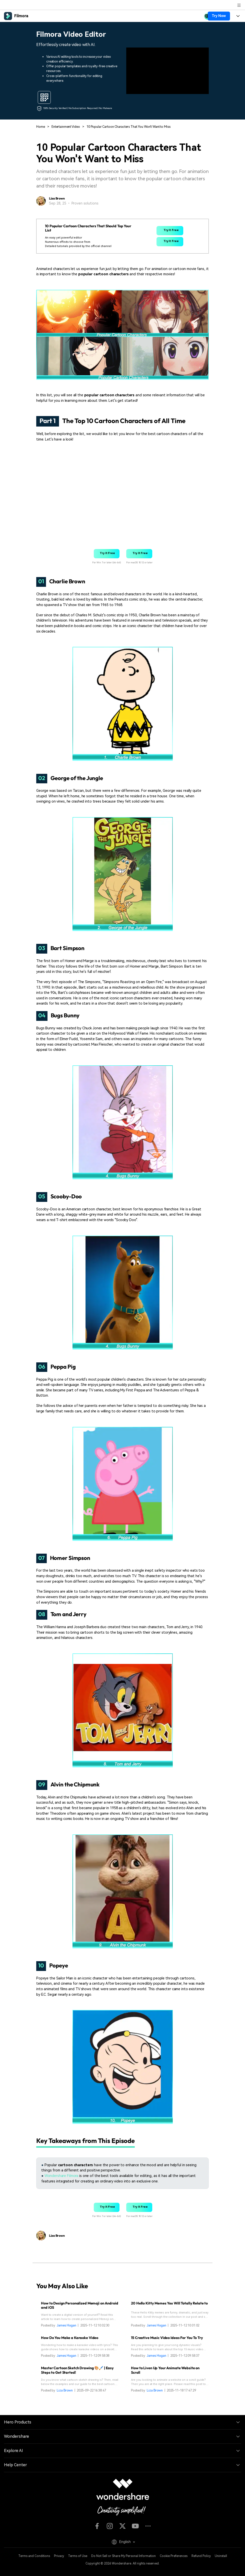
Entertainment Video (66, 127)
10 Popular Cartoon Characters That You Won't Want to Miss (128, 127)
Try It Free (170, 230)
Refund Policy (201, 2556)
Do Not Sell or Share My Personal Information (123, 2556)
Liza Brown (65, 2390)
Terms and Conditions (34, 2556)
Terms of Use (77, 2556)
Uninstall (221, 2556)
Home (40, 127)
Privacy (59, 2556)
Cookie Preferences (174, 2556)
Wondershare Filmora (61, 2176)
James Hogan (66, 2325)
